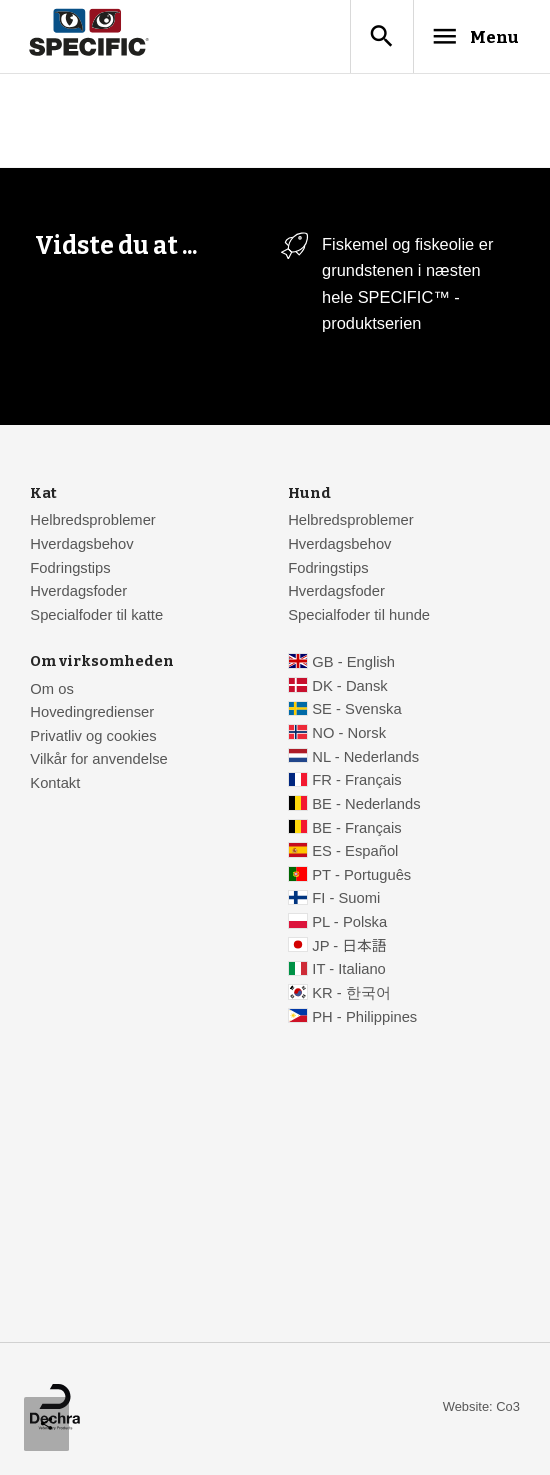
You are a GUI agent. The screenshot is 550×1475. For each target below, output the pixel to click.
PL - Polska (349, 924)
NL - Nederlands (365, 759)
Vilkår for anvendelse (98, 761)
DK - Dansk (349, 688)
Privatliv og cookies (93, 738)
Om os (51, 691)
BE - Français (356, 830)
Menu (468, 37)
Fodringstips (70, 570)
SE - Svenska (356, 711)
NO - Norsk (349, 735)
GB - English (353, 664)
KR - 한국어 (351, 995)
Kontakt (55, 785)
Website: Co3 (481, 1408)
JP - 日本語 (349, 948)
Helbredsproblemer (92, 522)
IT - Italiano (349, 971)
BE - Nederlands (366, 806)
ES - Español (355, 853)
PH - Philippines (364, 1019)
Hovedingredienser (92, 714)
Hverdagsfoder (78, 593)
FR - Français (356, 782)
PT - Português (361, 877)
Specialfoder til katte (96, 617)
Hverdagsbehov (81, 546)
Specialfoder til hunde (359, 617)
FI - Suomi (346, 900)
